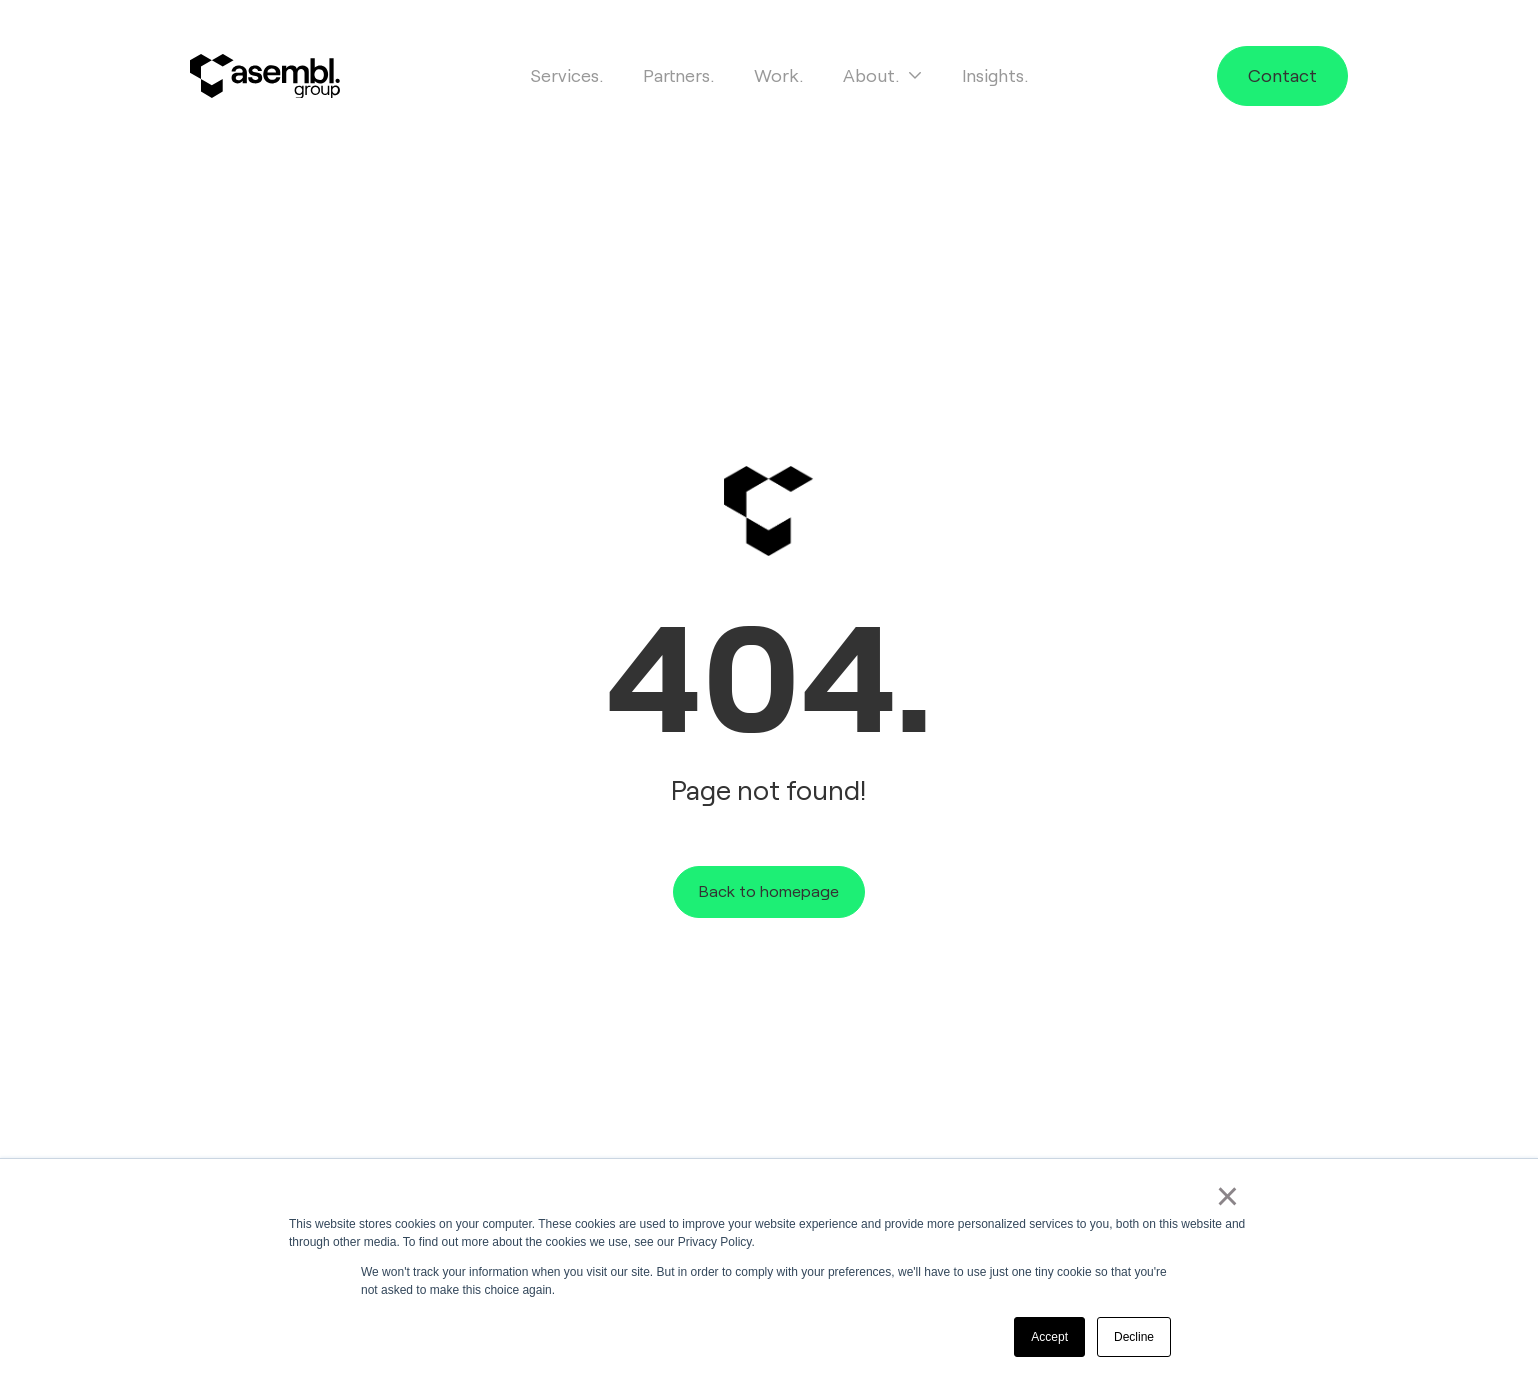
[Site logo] (265, 76)
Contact (1282, 76)
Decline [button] (1134, 1337)
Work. (778, 76)
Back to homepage (769, 891)
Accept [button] (1049, 1337)
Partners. (678, 76)
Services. (566, 76)
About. (882, 76)
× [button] (1227, 1196)
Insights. (995, 76)
